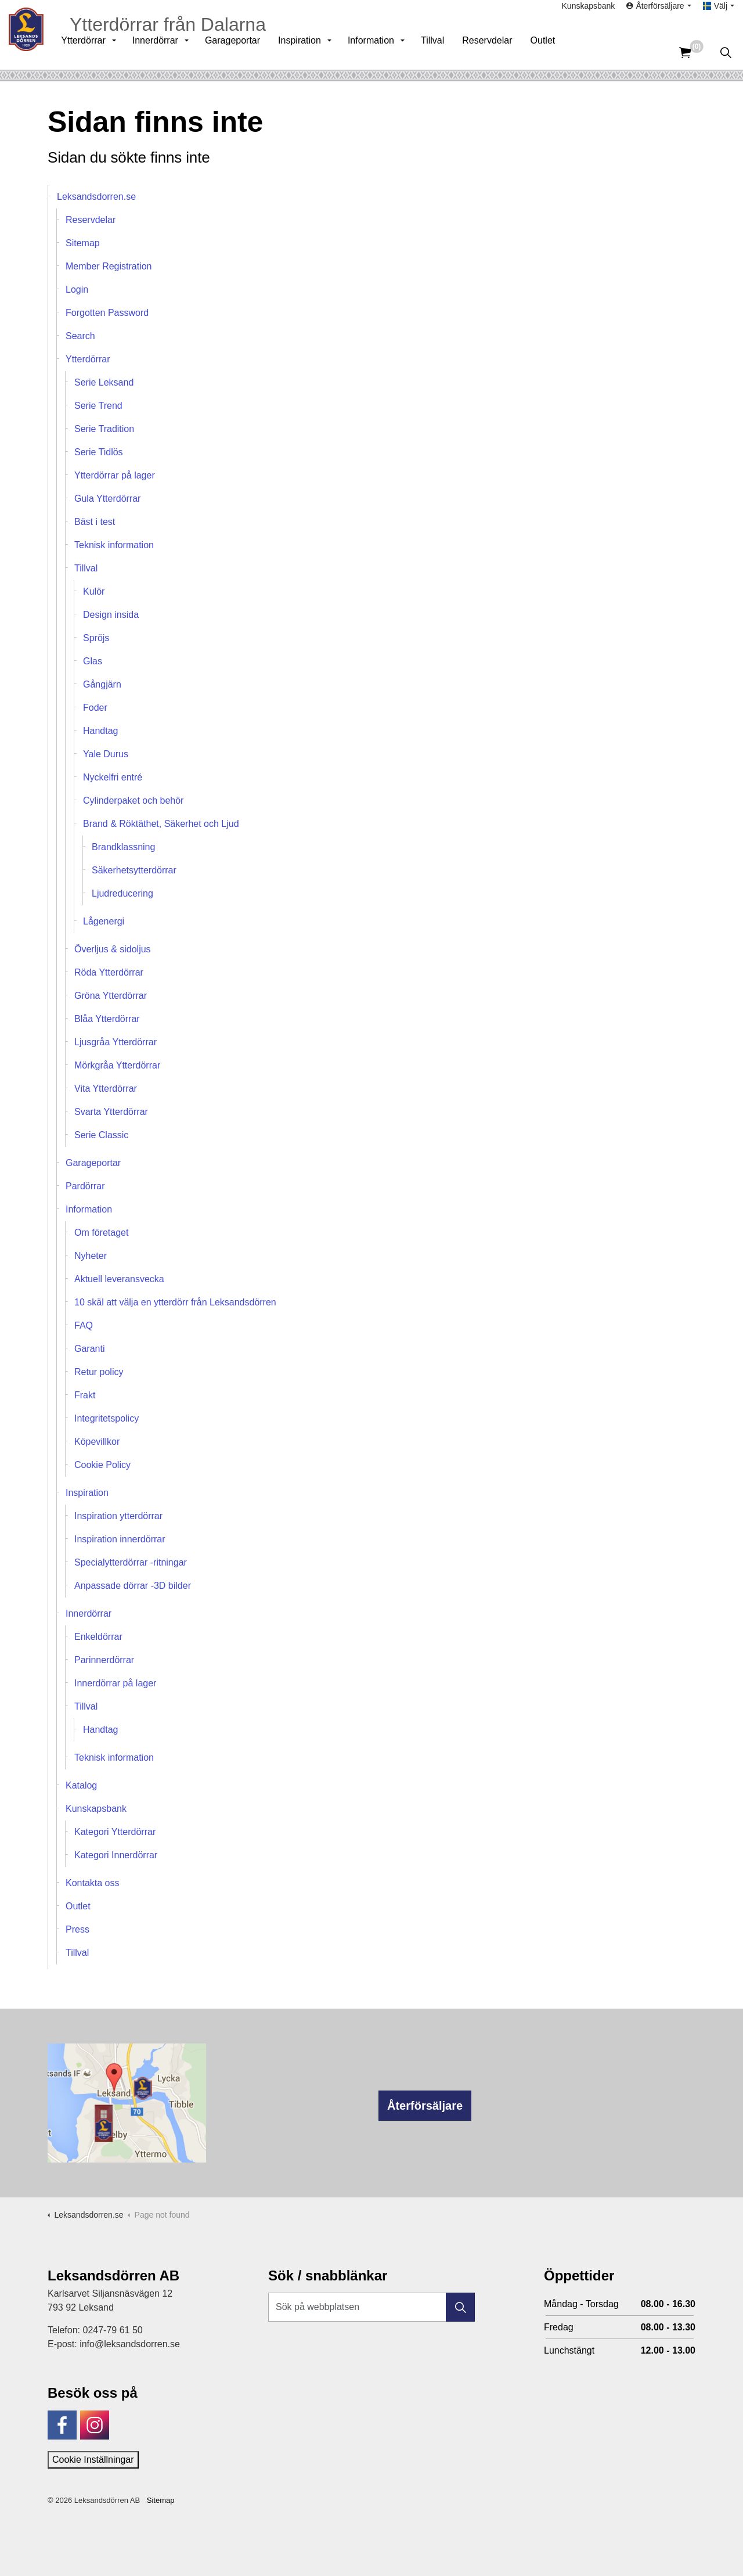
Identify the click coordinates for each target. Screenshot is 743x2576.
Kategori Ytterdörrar (115, 1832)
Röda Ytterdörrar (108, 972)
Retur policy (98, 1372)
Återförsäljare (425, 2105)
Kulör (93, 591)
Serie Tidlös (98, 452)
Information (383, 52)
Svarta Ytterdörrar (111, 1112)
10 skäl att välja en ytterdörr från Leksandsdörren (175, 1302)
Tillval (445, 52)
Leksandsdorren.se (96, 197)
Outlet (555, 52)
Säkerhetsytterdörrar (134, 870)
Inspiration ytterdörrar (118, 1516)
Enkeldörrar (98, 1637)
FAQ (83, 1325)
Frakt (84, 1395)
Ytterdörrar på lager (114, 475)
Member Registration (109, 266)
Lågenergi (103, 921)
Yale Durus (105, 754)
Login (77, 289)
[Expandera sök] (725, 52)
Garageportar (245, 52)
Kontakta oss (93, 1883)
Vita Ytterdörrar (105, 1088)
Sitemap (83, 243)
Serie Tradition (104, 429)
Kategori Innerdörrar (115, 1855)
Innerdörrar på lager (115, 1683)
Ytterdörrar (96, 52)
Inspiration (312, 52)
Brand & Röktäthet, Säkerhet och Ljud (161, 824)
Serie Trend (98, 406)
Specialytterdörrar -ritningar (130, 1562)
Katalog (81, 1785)
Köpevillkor (97, 1442)
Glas (92, 661)
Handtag (100, 731)
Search (80, 336)
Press (77, 1929)
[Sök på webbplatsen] (371, 2307)
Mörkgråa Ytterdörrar (117, 1065)
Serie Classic (101, 1135)
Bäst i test (94, 522)
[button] (460, 2307)
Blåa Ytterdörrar (107, 1019)
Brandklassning (123, 847)
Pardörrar (85, 1186)
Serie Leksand (104, 382)
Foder (95, 708)
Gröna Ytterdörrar (110, 996)
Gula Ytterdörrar (107, 498)
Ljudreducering (122, 893)
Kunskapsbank (588, 17)
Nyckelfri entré (112, 777)
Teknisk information (114, 545)
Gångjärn (102, 684)
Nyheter (90, 1256)
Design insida (111, 615)
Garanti (89, 1349)
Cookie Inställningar (93, 2460)
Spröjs (96, 638)
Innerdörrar (168, 52)
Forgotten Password (107, 313)
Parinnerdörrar (104, 1660)
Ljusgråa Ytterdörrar (115, 1042)
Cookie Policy (102, 1465)
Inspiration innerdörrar (119, 1539)
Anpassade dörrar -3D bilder (132, 1586)
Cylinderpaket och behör (133, 800)
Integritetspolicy (106, 1418)
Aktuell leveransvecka (119, 1279)
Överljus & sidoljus (112, 949)
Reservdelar (500, 52)
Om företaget (101, 1232)
